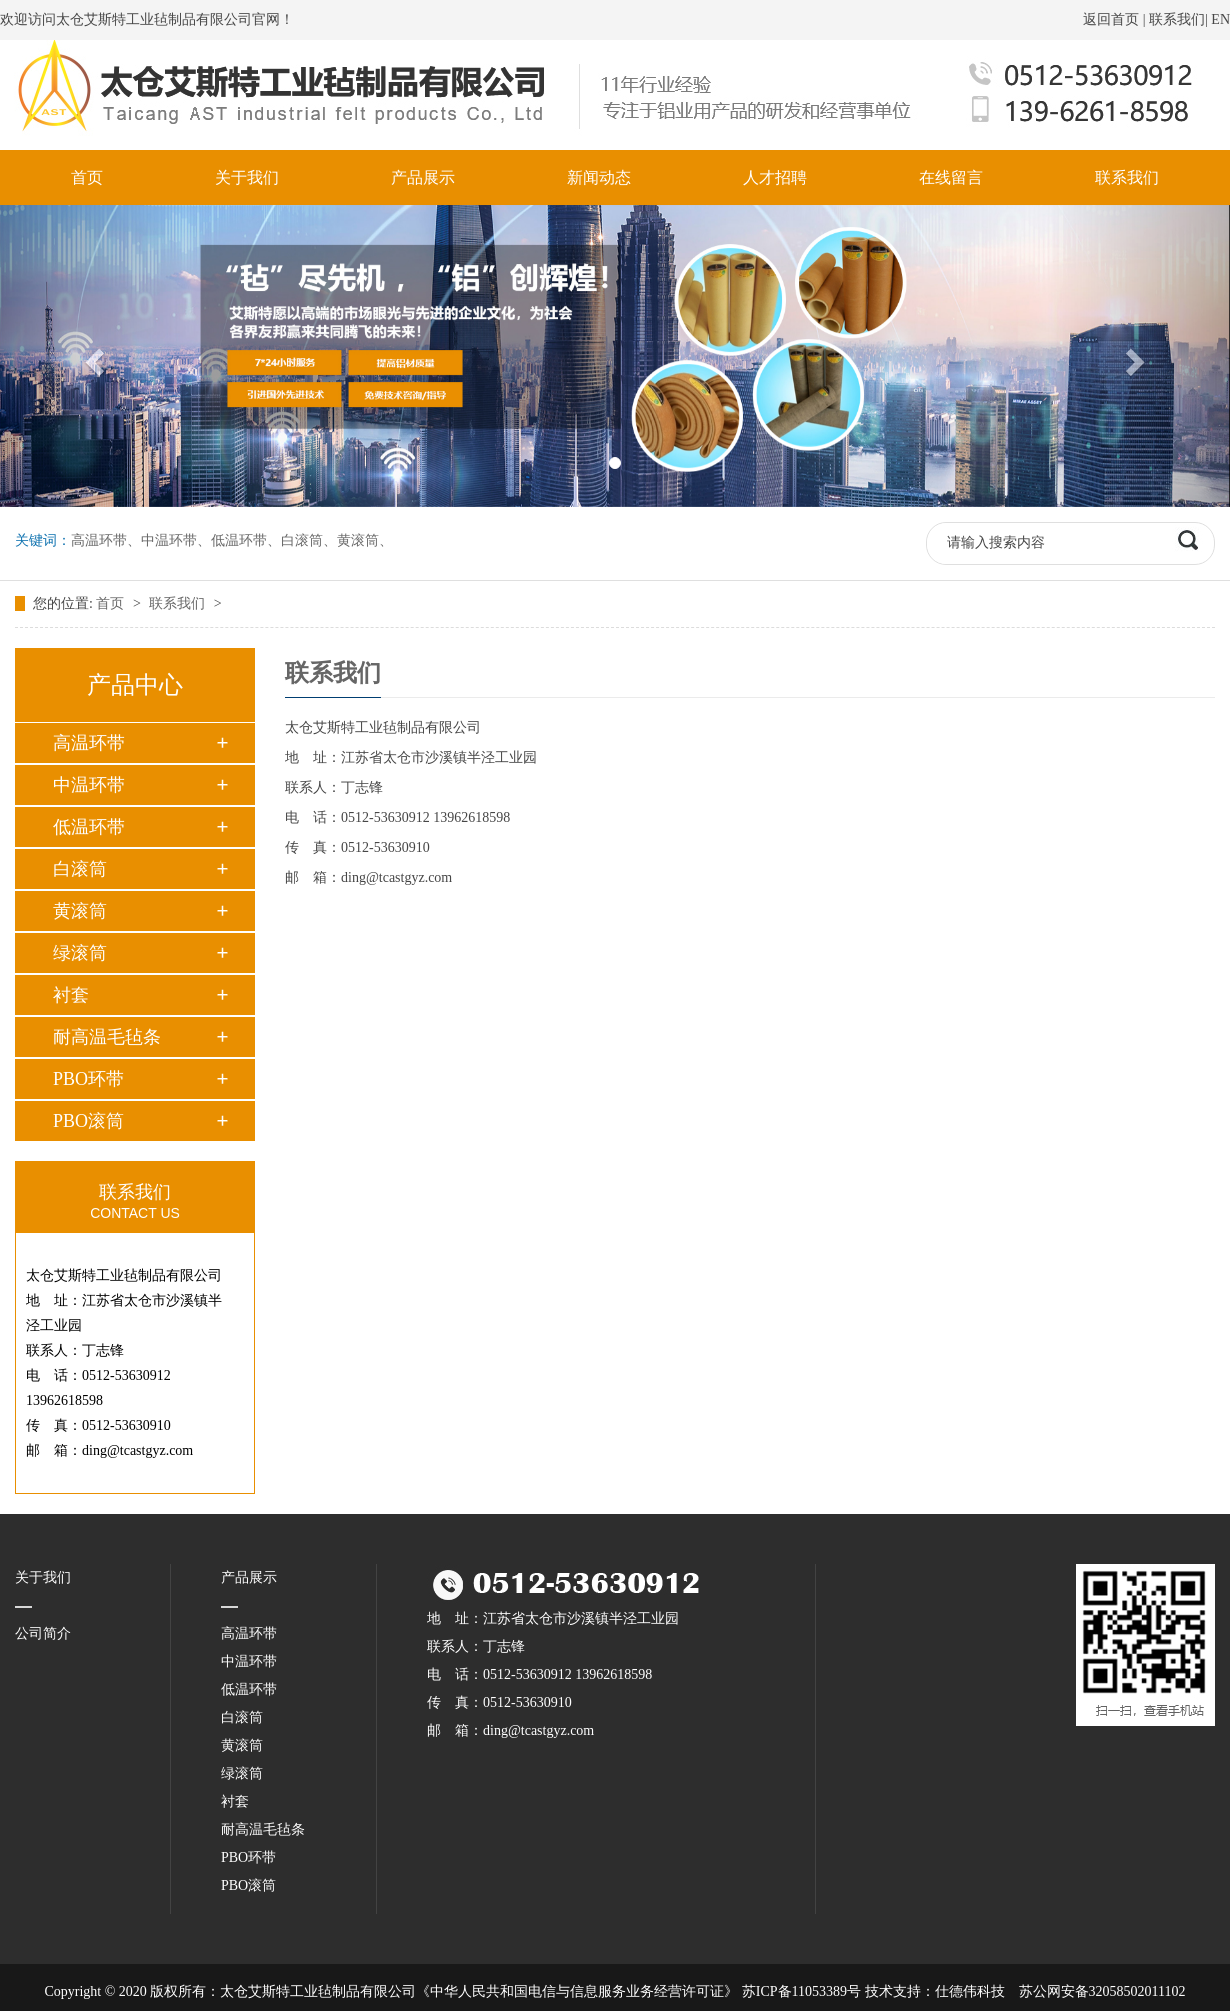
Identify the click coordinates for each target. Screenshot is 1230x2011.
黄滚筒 (80, 911)
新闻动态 (599, 177)
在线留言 (951, 177)
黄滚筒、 (365, 540)
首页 (87, 177)
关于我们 (247, 177)
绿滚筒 (80, 953)
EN (1220, 19)
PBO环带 (88, 1079)
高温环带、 (106, 540)
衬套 (71, 995)
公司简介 (43, 1633)
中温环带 (89, 785)
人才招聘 (775, 177)
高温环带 (89, 743)
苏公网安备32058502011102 (1102, 1991)
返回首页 (1111, 19)
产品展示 (423, 177)
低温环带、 (246, 540)
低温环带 (89, 827)
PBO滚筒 (88, 1121)
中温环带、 (176, 540)
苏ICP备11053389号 (801, 1991)
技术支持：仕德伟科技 (935, 1991)
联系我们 (1177, 19)
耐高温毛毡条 (107, 1037)
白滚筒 (80, 869)
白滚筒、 (309, 540)
